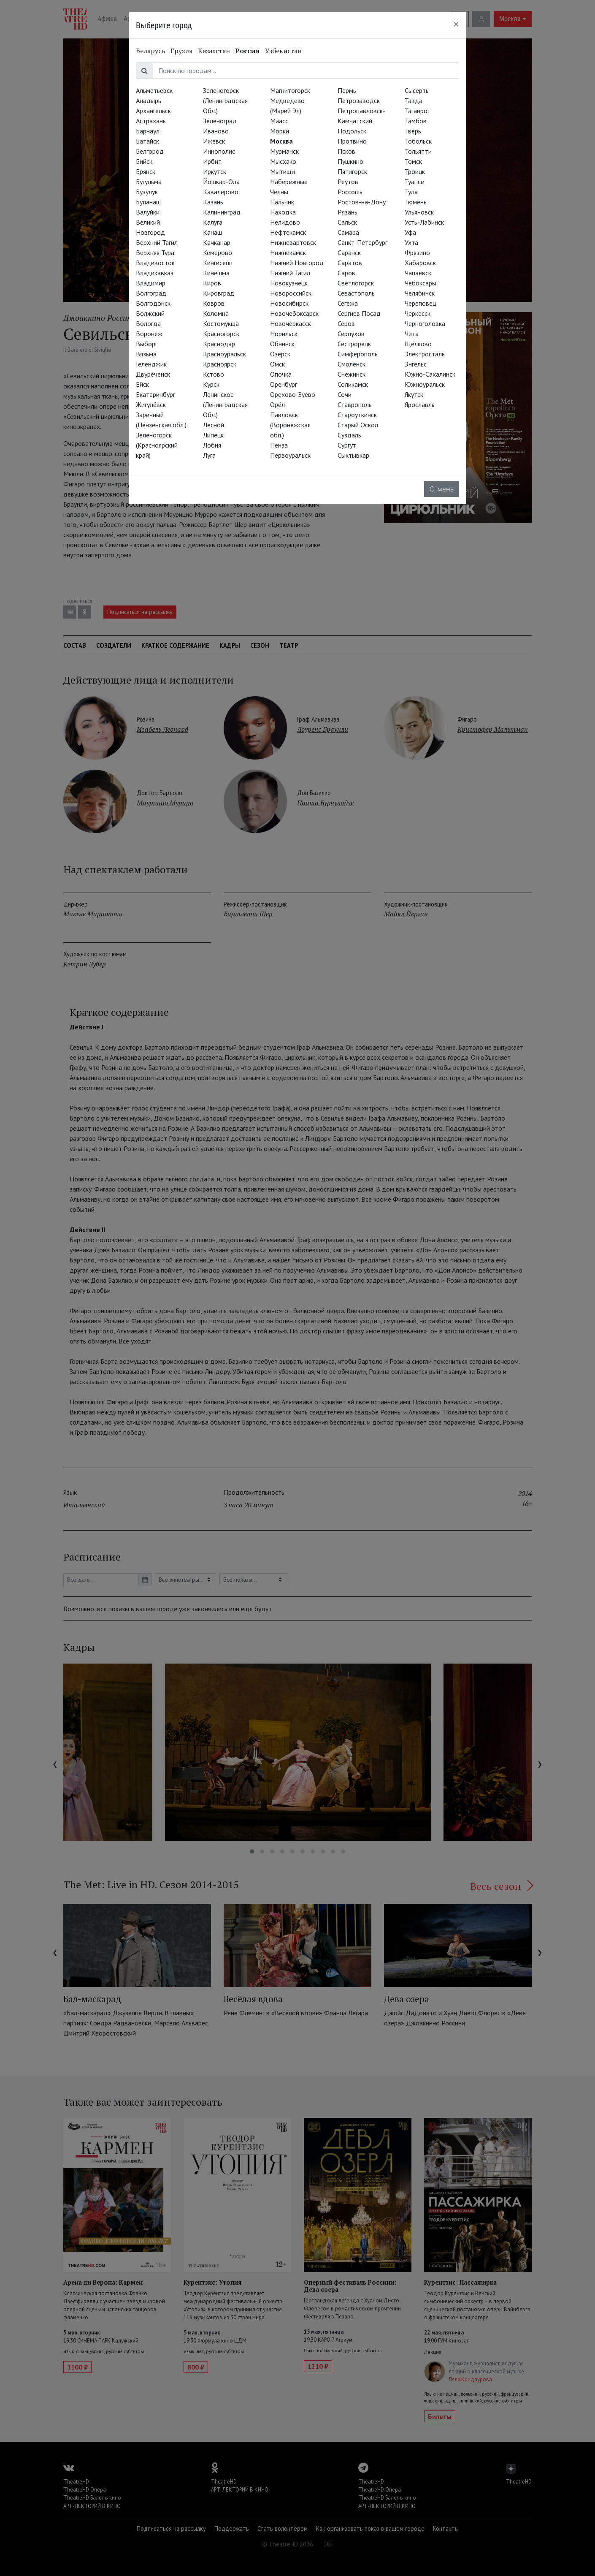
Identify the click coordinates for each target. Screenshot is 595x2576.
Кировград (218, 293)
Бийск (144, 161)
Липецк (213, 435)
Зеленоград (220, 121)
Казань (213, 202)
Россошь (350, 191)
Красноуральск (224, 354)
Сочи (345, 394)
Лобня (212, 445)
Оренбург (283, 384)
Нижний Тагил (290, 273)
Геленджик (151, 364)
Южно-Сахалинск (430, 374)
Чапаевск (418, 273)
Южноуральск (425, 384)
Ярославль (420, 404)
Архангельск (153, 110)
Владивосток (155, 262)
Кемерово (217, 252)
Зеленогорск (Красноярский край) (157, 445)
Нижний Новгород (297, 262)
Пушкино (350, 161)
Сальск (347, 222)
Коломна (216, 313)
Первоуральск (290, 455)
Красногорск (221, 333)
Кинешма (216, 273)
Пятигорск (352, 171)
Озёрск (280, 354)
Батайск (147, 141)
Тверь (413, 131)
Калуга (212, 222)
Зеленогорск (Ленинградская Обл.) (225, 100)
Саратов (350, 262)
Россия (247, 50)
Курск (211, 384)
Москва (281, 141)
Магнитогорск (290, 90)
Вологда (148, 323)
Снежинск (351, 374)
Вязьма (146, 354)
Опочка (281, 374)
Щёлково (418, 343)
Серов (346, 323)
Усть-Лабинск (424, 222)
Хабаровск (420, 262)
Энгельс (416, 364)
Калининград (222, 212)
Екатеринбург (155, 394)
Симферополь (358, 354)
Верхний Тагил (157, 242)
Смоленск (351, 364)
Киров (212, 283)
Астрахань (151, 121)
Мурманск (284, 151)
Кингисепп (218, 262)
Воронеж (149, 333)
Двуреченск (153, 374)
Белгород (150, 151)
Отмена (442, 489)
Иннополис (219, 151)
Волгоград (151, 293)
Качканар (216, 242)
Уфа (410, 232)
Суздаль (349, 435)
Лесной (213, 425)
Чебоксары (420, 283)
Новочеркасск (290, 323)
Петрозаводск (359, 100)
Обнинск (282, 343)
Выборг (146, 343)
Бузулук (147, 191)
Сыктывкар (353, 455)
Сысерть (417, 90)
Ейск (142, 384)
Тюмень (416, 202)
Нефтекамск (288, 232)
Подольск (352, 131)
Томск (413, 161)
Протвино (352, 141)
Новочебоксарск (294, 313)
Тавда (413, 100)
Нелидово (285, 222)
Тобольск (418, 141)
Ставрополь (355, 404)
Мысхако (283, 161)
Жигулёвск (151, 404)
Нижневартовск (293, 242)
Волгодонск (153, 303)
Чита (412, 333)
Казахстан (214, 50)
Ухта (411, 242)
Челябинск (420, 293)
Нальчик (282, 202)
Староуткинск (357, 414)
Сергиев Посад (359, 313)
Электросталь (425, 354)
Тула (411, 191)
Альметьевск (154, 90)
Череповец (420, 303)
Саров (346, 273)
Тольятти (418, 151)
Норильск (284, 333)
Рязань (347, 212)
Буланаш (148, 202)
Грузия (181, 50)
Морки (279, 131)
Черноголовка (425, 323)
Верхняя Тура (155, 252)
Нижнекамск (288, 252)
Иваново (216, 131)
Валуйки (148, 212)
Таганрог (417, 110)
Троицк (415, 171)
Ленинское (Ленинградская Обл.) (225, 404)
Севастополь (356, 293)
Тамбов (416, 121)
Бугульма (149, 181)
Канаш (212, 232)
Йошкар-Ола (221, 181)
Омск (277, 364)
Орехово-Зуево (292, 394)
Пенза (279, 445)
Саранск (349, 252)
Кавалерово (220, 191)
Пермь (347, 90)
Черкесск (417, 313)
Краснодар (219, 343)
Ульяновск (419, 212)
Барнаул (148, 131)
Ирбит (212, 161)
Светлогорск (356, 283)
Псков (346, 151)
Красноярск (219, 364)
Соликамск (353, 384)
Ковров (213, 303)
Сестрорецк (354, 343)
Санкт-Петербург (362, 242)
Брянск (145, 171)
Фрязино (417, 252)
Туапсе (414, 181)
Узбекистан (283, 50)
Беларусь (150, 50)
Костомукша (221, 323)
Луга (209, 455)
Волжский (150, 313)
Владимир (150, 283)
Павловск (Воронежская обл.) (290, 424)
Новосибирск (289, 303)
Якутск (414, 394)
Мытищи (282, 171)
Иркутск (214, 171)
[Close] (456, 24)
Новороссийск (290, 293)
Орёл (277, 404)
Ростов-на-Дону (362, 202)
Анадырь (148, 100)
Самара (348, 232)
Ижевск (214, 141)
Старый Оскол (358, 425)
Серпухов (351, 333)
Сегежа (348, 303)
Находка (283, 212)
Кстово (213, 374)
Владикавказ (154, 273)
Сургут (347, 445)
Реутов (348, 181)
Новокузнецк (289, 283)
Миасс (279, 121)
